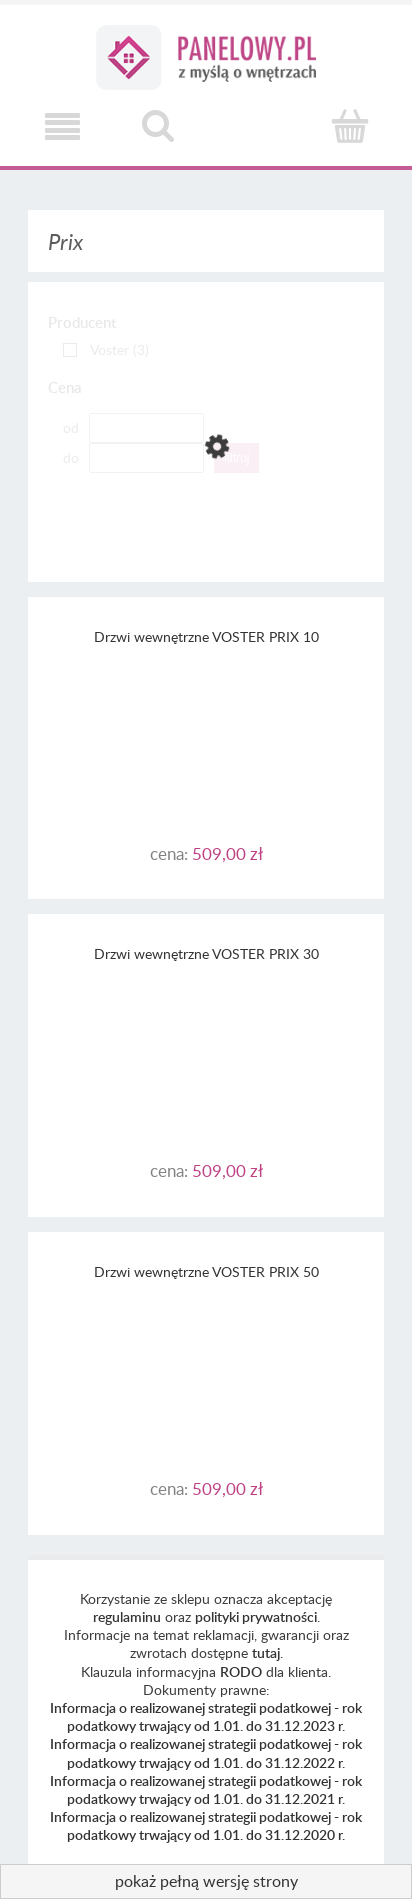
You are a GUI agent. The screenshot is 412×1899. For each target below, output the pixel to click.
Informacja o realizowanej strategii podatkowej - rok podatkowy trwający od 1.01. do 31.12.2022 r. (206, 1752)
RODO (241, 1671)
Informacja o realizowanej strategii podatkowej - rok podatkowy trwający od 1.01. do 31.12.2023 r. (206, 1716)
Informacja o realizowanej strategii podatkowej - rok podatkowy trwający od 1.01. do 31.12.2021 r (206, 1789)
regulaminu (127, 1616)
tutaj (266, 1652)
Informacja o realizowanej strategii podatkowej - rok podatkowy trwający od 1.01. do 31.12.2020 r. (206, 1825)
